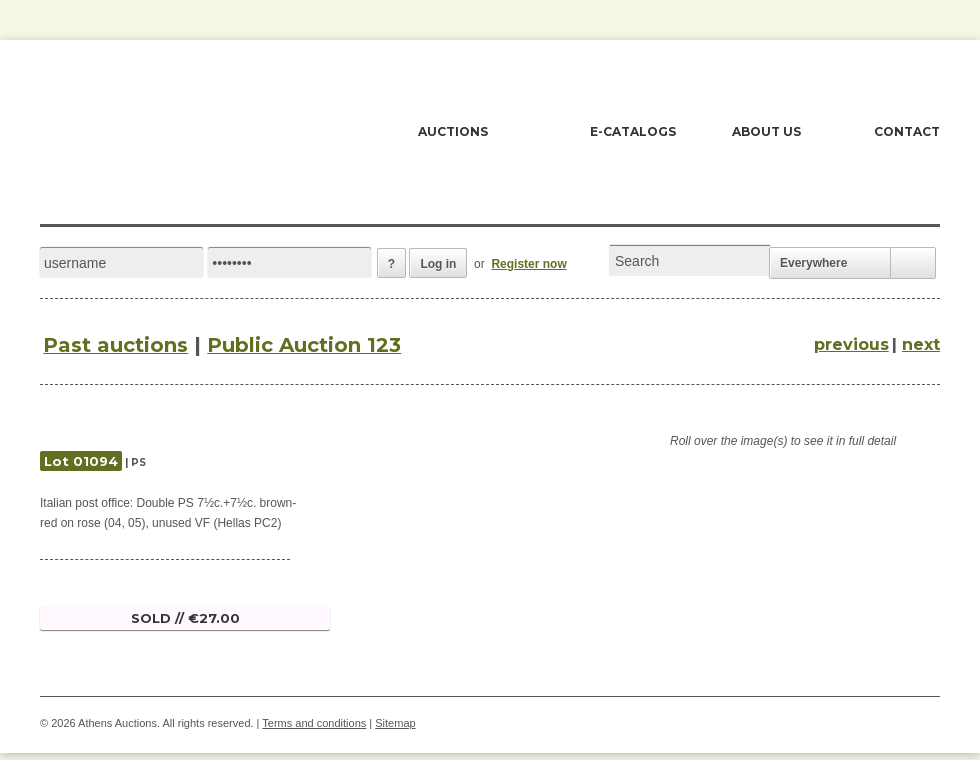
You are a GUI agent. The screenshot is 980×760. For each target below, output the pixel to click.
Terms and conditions (314, 723)
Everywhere (813, 263)
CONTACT (907, 131)
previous (851, 344)
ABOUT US (766, 131)
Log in (438, 264)
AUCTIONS (453, 131)
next (921, 344)
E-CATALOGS (633, 131)
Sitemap (395, 723)
